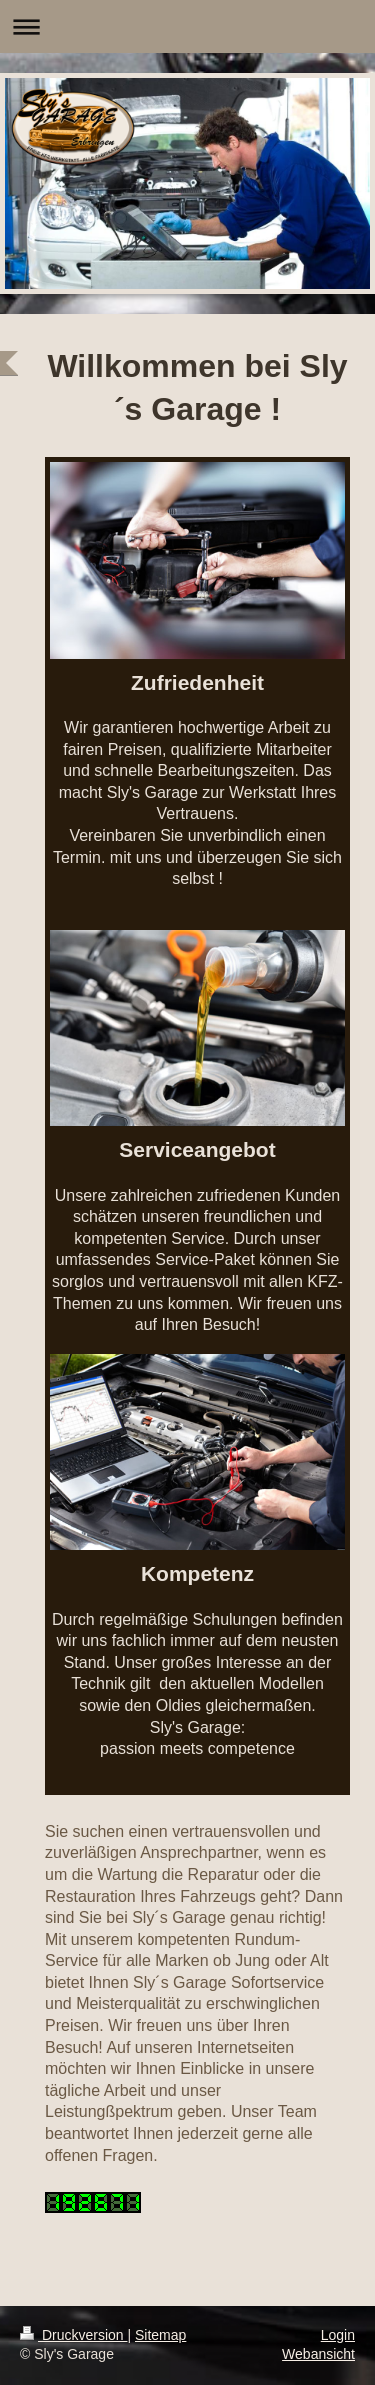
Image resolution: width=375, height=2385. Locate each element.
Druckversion (73, 2335)
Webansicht (318, 2354)
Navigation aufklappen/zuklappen (187, 26)
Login (338, 2335)
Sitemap (160, 2335)
